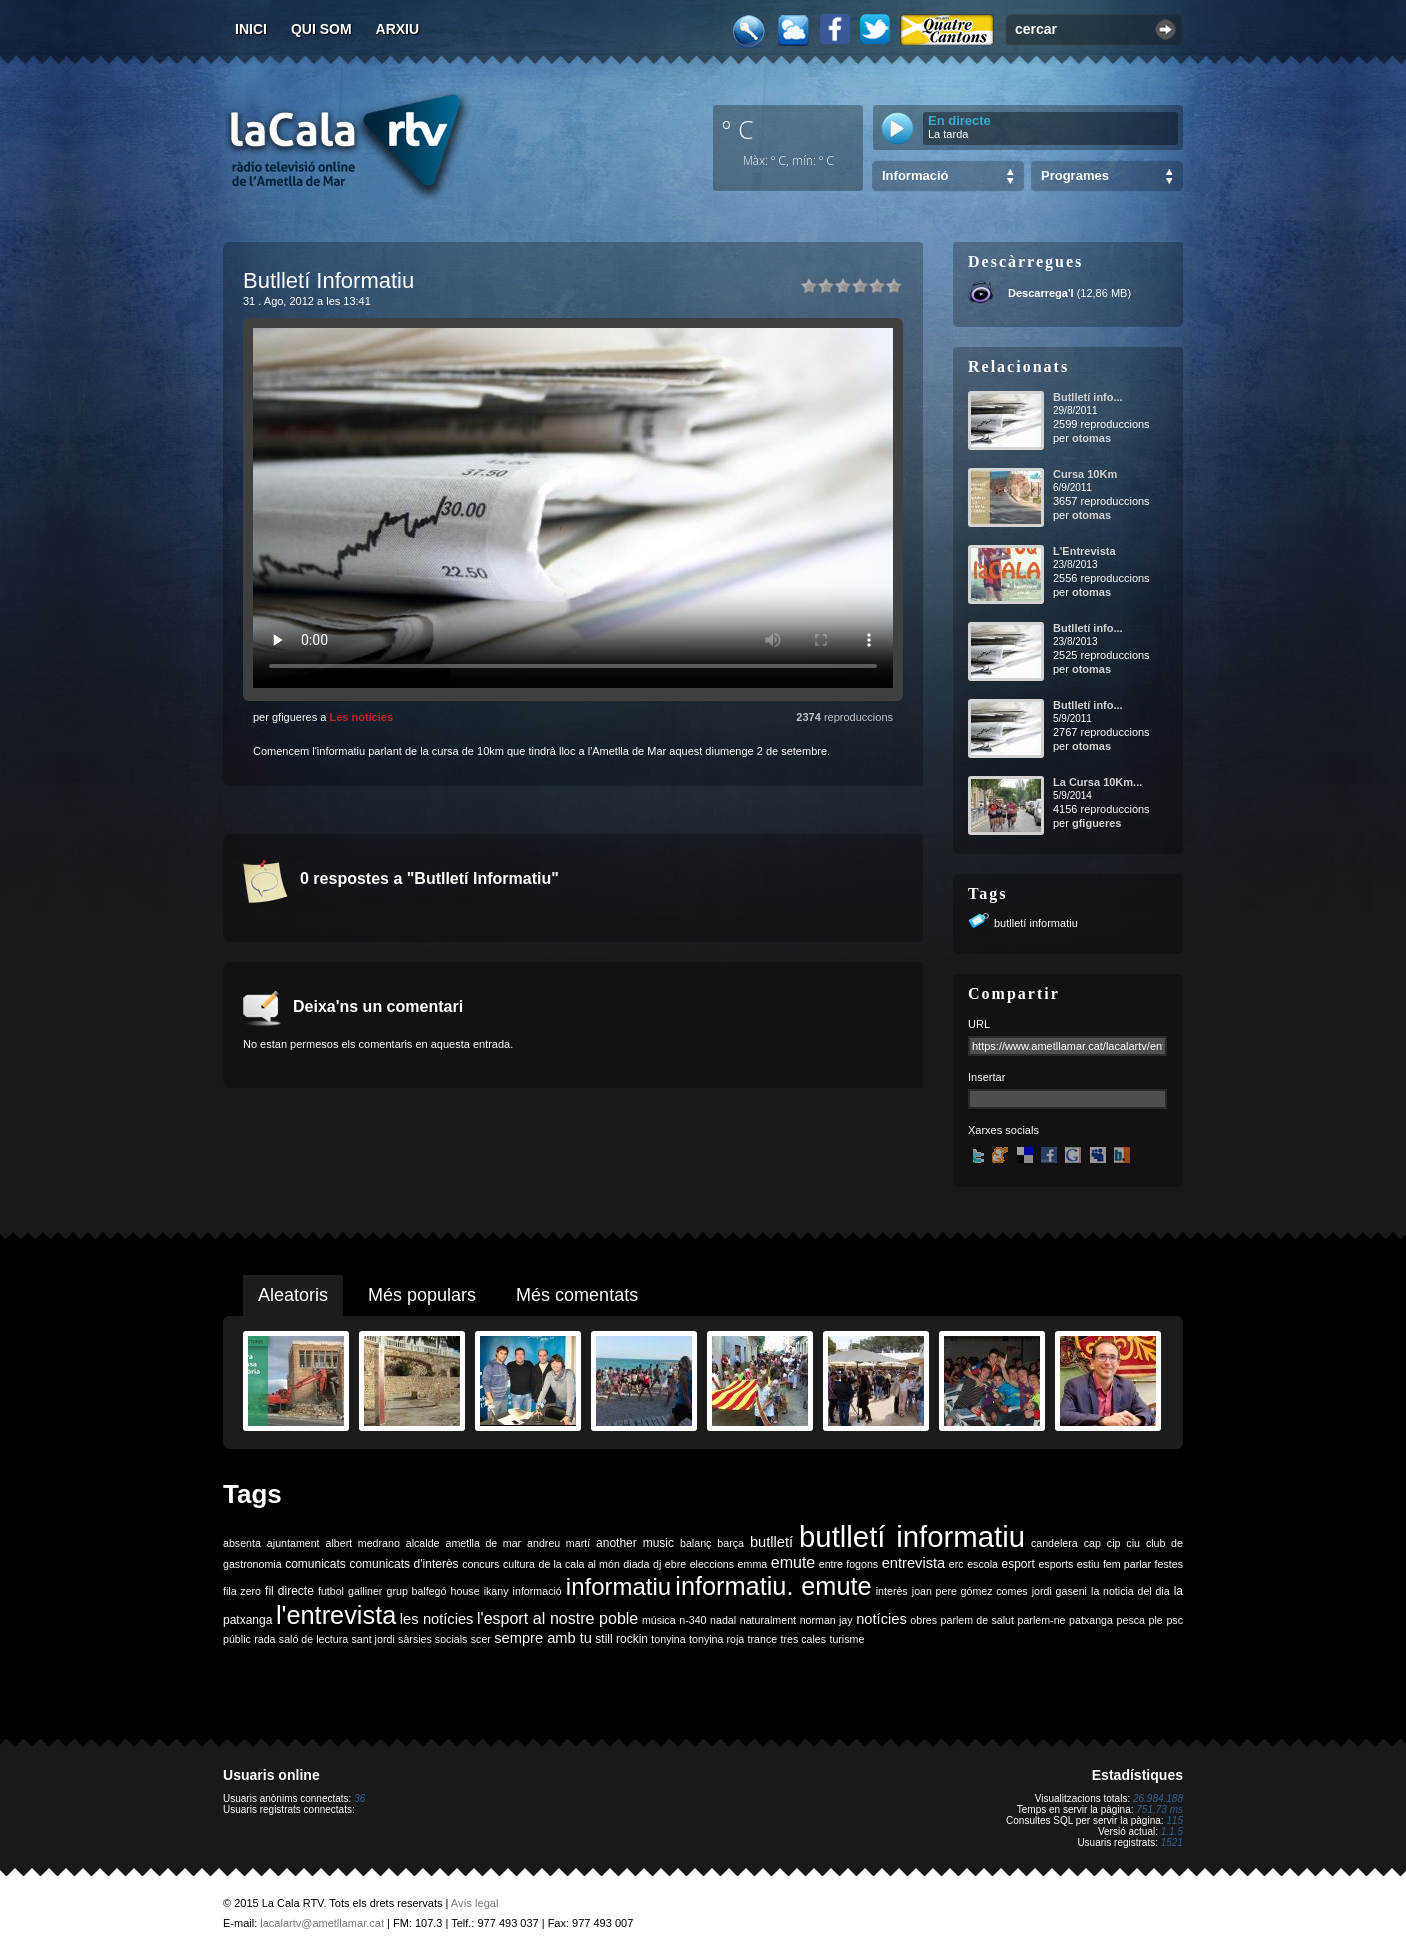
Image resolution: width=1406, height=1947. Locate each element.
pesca (1131, 1620)
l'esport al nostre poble (557, 1618)
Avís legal (475, 1903)
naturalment (768, 1620)
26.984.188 (1158, 1798)
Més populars (422, 1295)
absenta (242, 1543)
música (659, 1620)
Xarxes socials (1003, 1130)
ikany (496, 1591)
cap (1092, 1543)
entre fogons (848, 1564)
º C (738, 129)
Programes (1075, 175)
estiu (1088, 1564)
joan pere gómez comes (970, 1591)
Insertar (986, 1077)
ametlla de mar (483, 1543)
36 (359, 1798)
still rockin (621, 1639)
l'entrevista (336, 1615)
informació (537, 1591)
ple (1156, 1620)
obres (923, 1620)
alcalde (423, 1543)
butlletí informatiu (1036, 923)
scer (481, 1639)
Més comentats (577, 1295)
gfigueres (1097, 823)
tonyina (668, 1639)
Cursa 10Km (1085, 474)
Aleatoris (293, 1295)
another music (635, 1543)
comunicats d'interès (403, 1564)
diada (636, 1564)
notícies (881, 1619)
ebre (675, 1564)
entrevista (914, 1563)
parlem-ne (1042, 1620)
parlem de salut (977, 1620)
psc (1174, 1620)
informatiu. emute (773, 1586)
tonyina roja (716, 1639)
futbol (331, 1591)
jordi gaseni (1059, 1591)
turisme (846, 1639)
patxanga (1091, 1620)
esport (1017, 1564)
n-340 (692, 1620)
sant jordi (373, 1639)
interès (892, 1591)
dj (657, 1564)
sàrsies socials (432, 1639)
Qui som (321, 29)
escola (982, 1564)
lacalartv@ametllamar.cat (322, 1923)
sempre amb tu (543, 1638)
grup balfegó (416, 1591)
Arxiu (398, 29)
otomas (1091, 438)
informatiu (618, 1586)
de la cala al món (579, 1564)
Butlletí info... (1088, 397)
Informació (915, 175)
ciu (1133, 1543)
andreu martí (558, 1543)
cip (1114, 1543)
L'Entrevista (1084, 551)
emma (753, 1564)
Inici (251, 29)
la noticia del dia (1130, 1591)
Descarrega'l (1041, 293)
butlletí (771, 1542)
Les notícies (361, 717)
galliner (365, 1591)
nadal (723, 1620)
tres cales (803, 1639)
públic (237, 1639)
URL (979, 1024)
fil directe (289, 1591)
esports (1055, 1564)
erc (956, 1564)
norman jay (826, 1620)
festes (1169, 1564)
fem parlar (1127, 1564)
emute (793, 1562)
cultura (519, 1564)
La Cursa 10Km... (1097, 782)
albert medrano (363, 1543)
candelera (1054, 1543)
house (465, 1591)
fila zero (242, 1591)
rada (264, 1639)
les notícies (437, 1619)
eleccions (712, 1564)
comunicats (315, 1564)
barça (730, 1543)
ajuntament (293, 1543)
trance (763, 1639)
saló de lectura (313, 1639)
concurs (480, 1564)
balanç (695, 1543)
